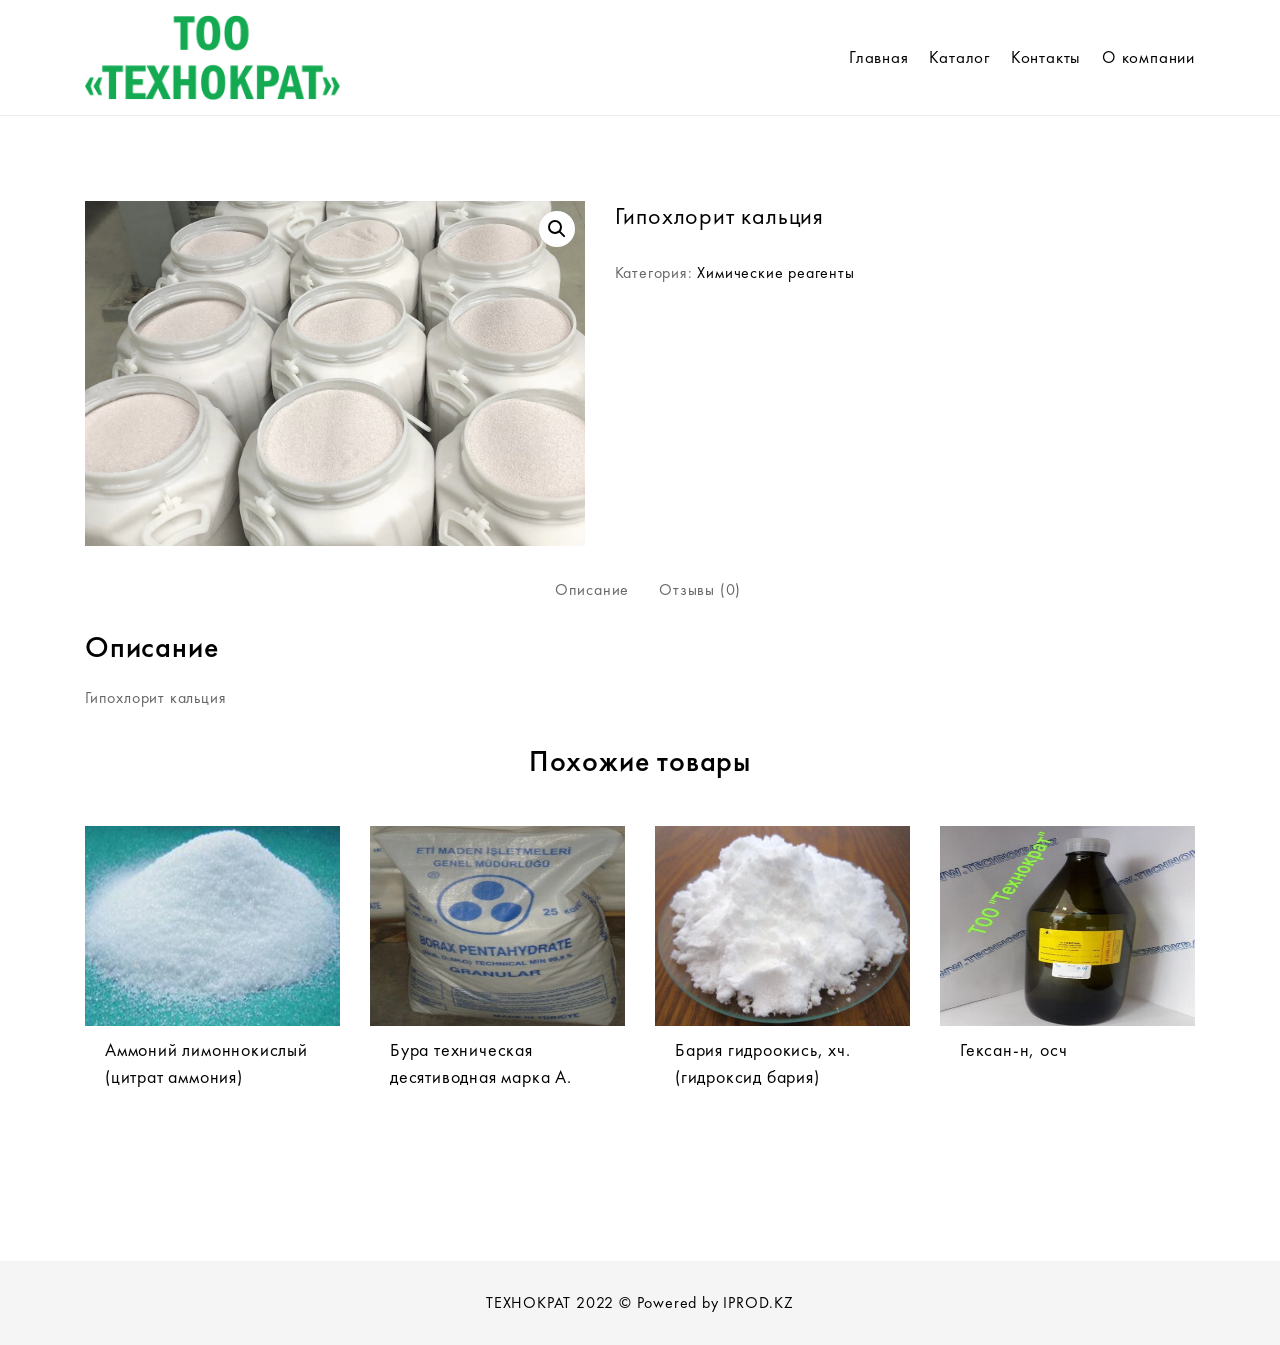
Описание (592, 589)
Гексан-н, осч (1013, 1049)
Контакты (1046, 57)
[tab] (592, 590)
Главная (879, 57)
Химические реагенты (775, 272)
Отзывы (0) (700, 589)
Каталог (959, 57)
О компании (1148, 57)
